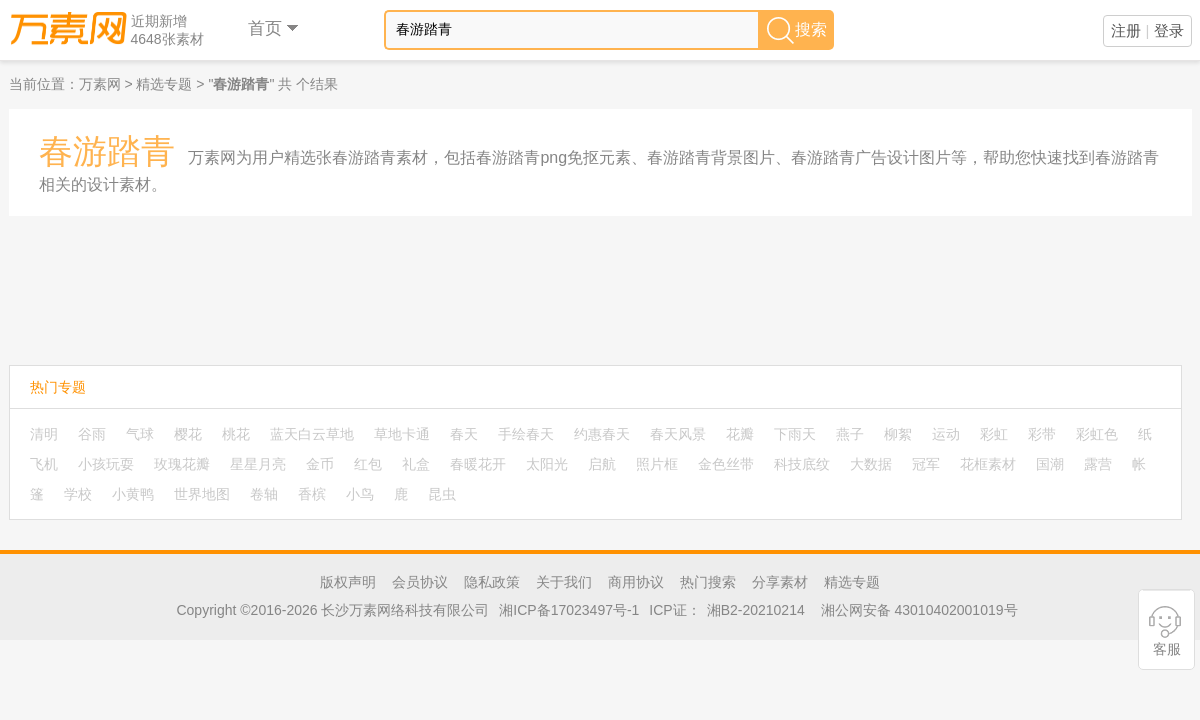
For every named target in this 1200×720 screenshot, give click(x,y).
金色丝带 (726, 464)
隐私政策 (492, 582)
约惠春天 (602, 434)
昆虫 (442, 494)
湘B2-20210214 (756, 610)
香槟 (312, 494)
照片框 (657, 464)
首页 (274, 28)
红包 (368, 464)
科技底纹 (802, 464)
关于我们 (564, 582)
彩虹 (994, 434)
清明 (44, 434)
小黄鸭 (133, 494)
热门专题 (58, 387)
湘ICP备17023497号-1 (569, 610)
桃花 (236, 434)
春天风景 (678, 434)
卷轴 (264, 494)
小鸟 (360, 494)
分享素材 (780, 582)
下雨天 (795, 434)
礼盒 (416, 464)
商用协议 (636, 582)
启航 (602, 464)
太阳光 (547, 464)
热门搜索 (708, 582)
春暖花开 (478, 464)
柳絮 (898, 434)
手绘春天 (526, 434)
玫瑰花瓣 (182, 464)
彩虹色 (1097, 434)
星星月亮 (258, 464)
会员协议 (420, 582)
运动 (946, 434)
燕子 (850, 434)
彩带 (1042, 434)
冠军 (926, 464)
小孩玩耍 (106, 464)
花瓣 (740, 434)
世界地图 (202, 494)
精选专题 (164, 84)
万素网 (100, 84)
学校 (78, 494)
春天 (464, 434)
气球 (140, 434)
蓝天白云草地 (312, 434)
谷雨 (92, 434)
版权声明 (348, 582)
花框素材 (988, 464)
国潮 (1050, 464)
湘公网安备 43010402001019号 (919, 610)
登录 (1169, 30)
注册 (1126, 30)
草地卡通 (402, 434)
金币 (320, 464)
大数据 (871, 464)
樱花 (188, 434)
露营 (1098, 464)
